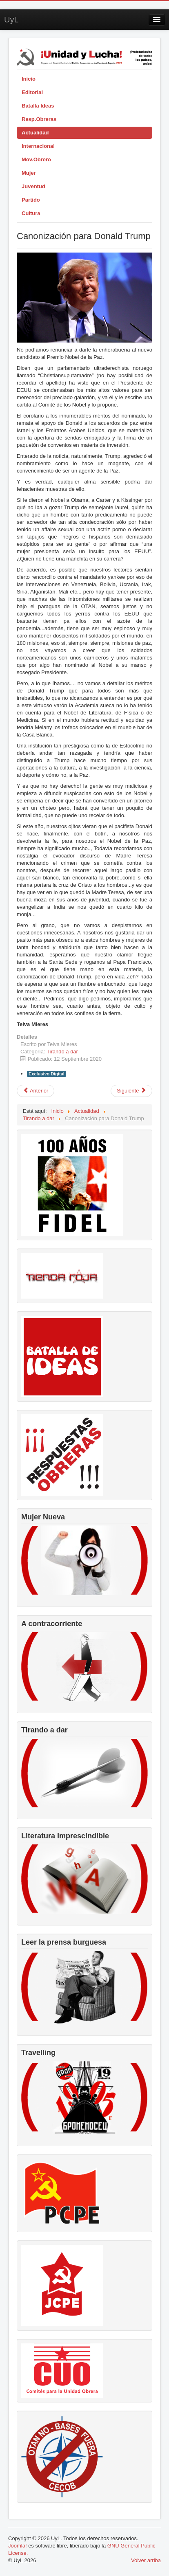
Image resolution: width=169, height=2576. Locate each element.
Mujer (29, 173)
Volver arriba (146, 2560)
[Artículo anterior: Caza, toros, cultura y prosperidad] (35, 1091)
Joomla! (17, 2546)
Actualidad (35, 133)
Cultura (31, 213)
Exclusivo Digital (46, 1073)
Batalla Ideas (38, 106)
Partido (31, 200)
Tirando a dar (62, 1051)
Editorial (32, 92)
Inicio (29, 79)
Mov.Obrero (36, 159)
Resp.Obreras (39, 119)
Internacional (38, 146)
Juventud (33, 186)
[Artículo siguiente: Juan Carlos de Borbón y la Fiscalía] (131, 1091)
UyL (11, 19)
